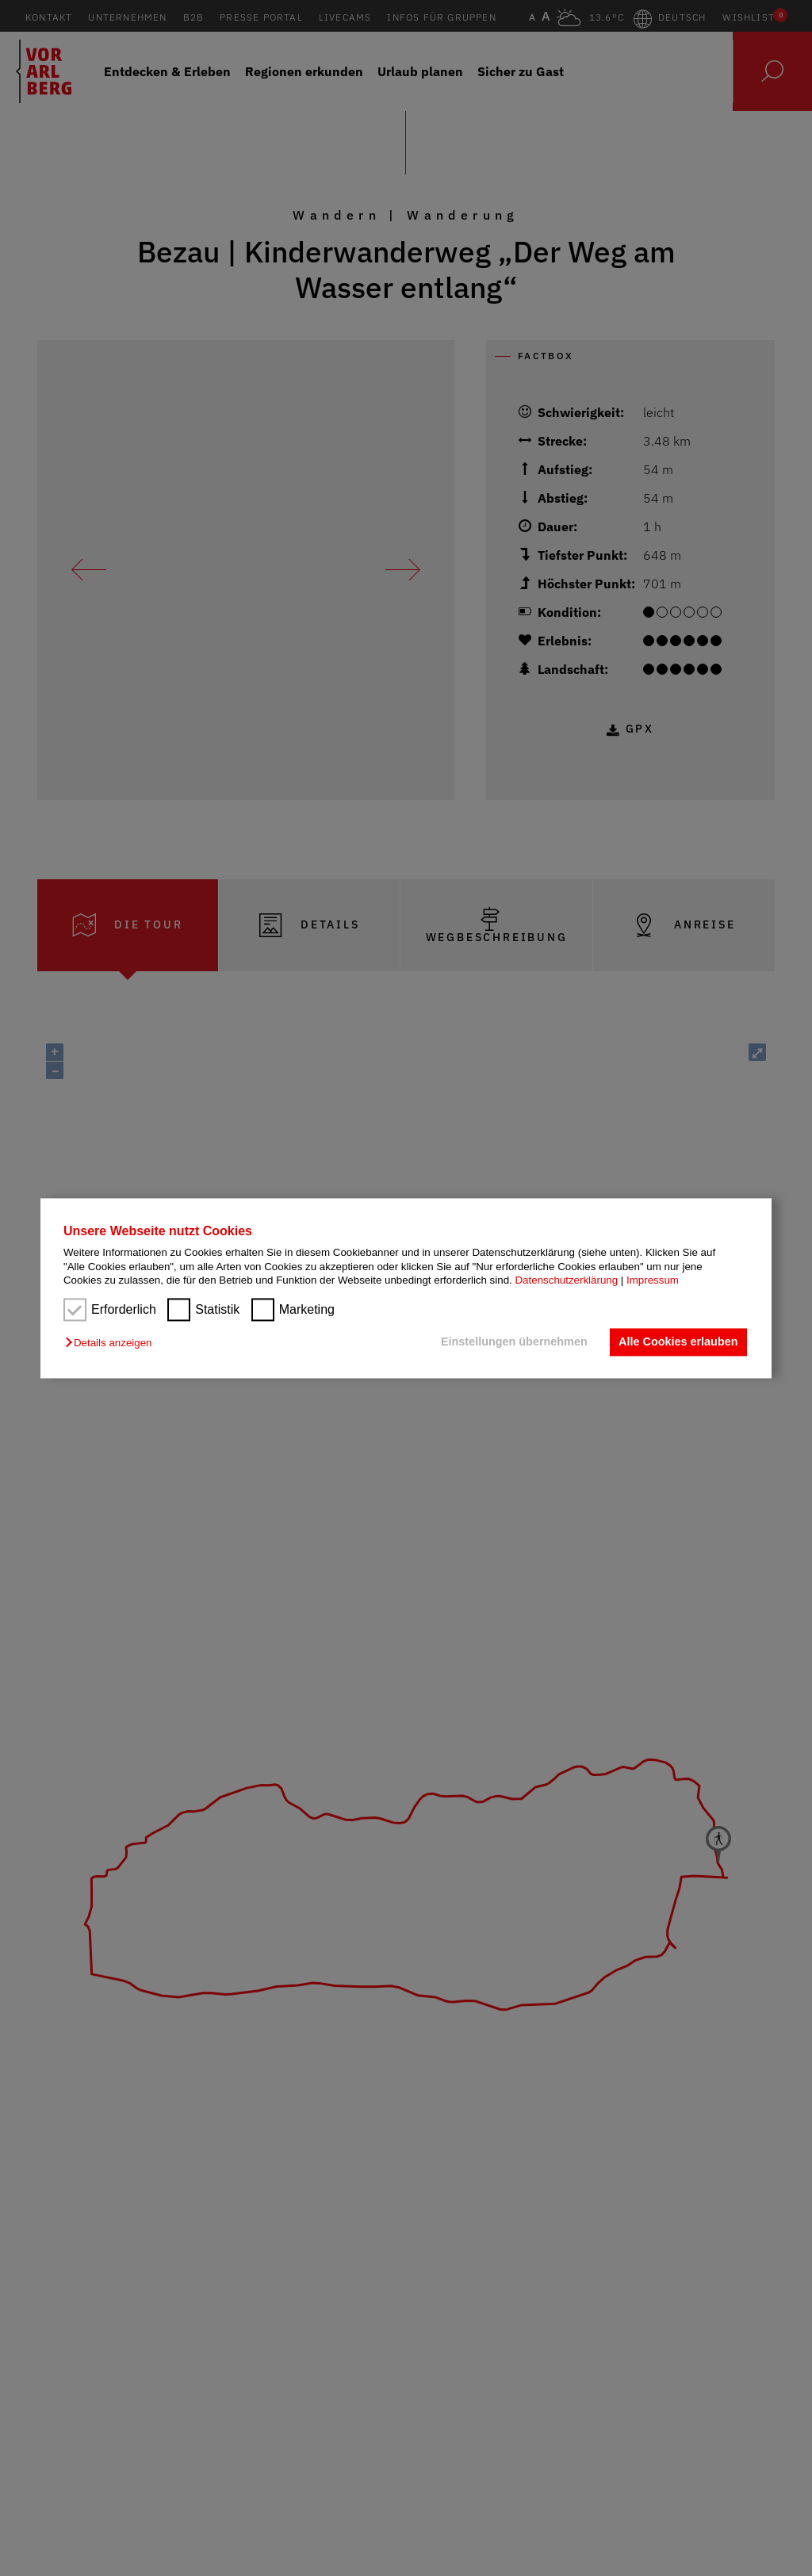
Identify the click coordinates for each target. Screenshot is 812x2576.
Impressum (652, 1280)
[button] (112, 1343)
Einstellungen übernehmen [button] (514, 1342)
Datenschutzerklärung (566, 1280)
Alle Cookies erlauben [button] (678, 1342)
